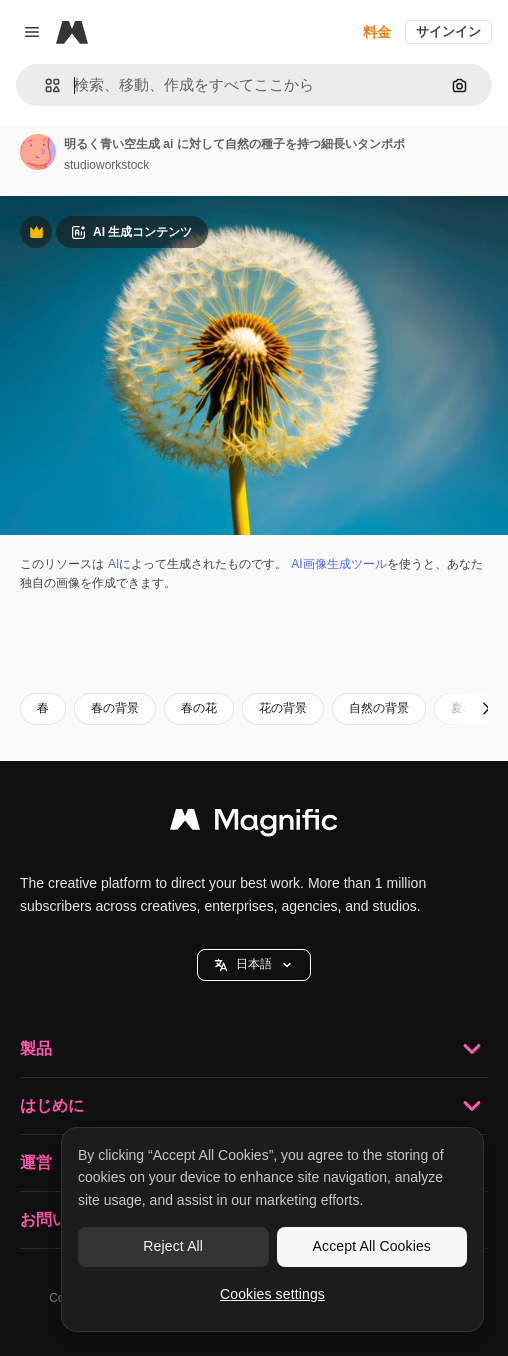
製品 (254, 1049)
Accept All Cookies (372, 1246)
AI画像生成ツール (338, 564)
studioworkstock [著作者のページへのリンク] (106, 165)
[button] (44, 85)
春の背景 (115, 708)
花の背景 (283, 708)
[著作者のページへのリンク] (38, 152)
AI (113, 564)
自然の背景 (379, 708)
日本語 (254, 964)
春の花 (199, 708)
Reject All (173, 1246)
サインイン (448, 31)
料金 (377, 32)
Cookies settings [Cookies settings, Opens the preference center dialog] (272, 1294)
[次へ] (486, 709)
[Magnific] (72, 32)
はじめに (254, 1106)
